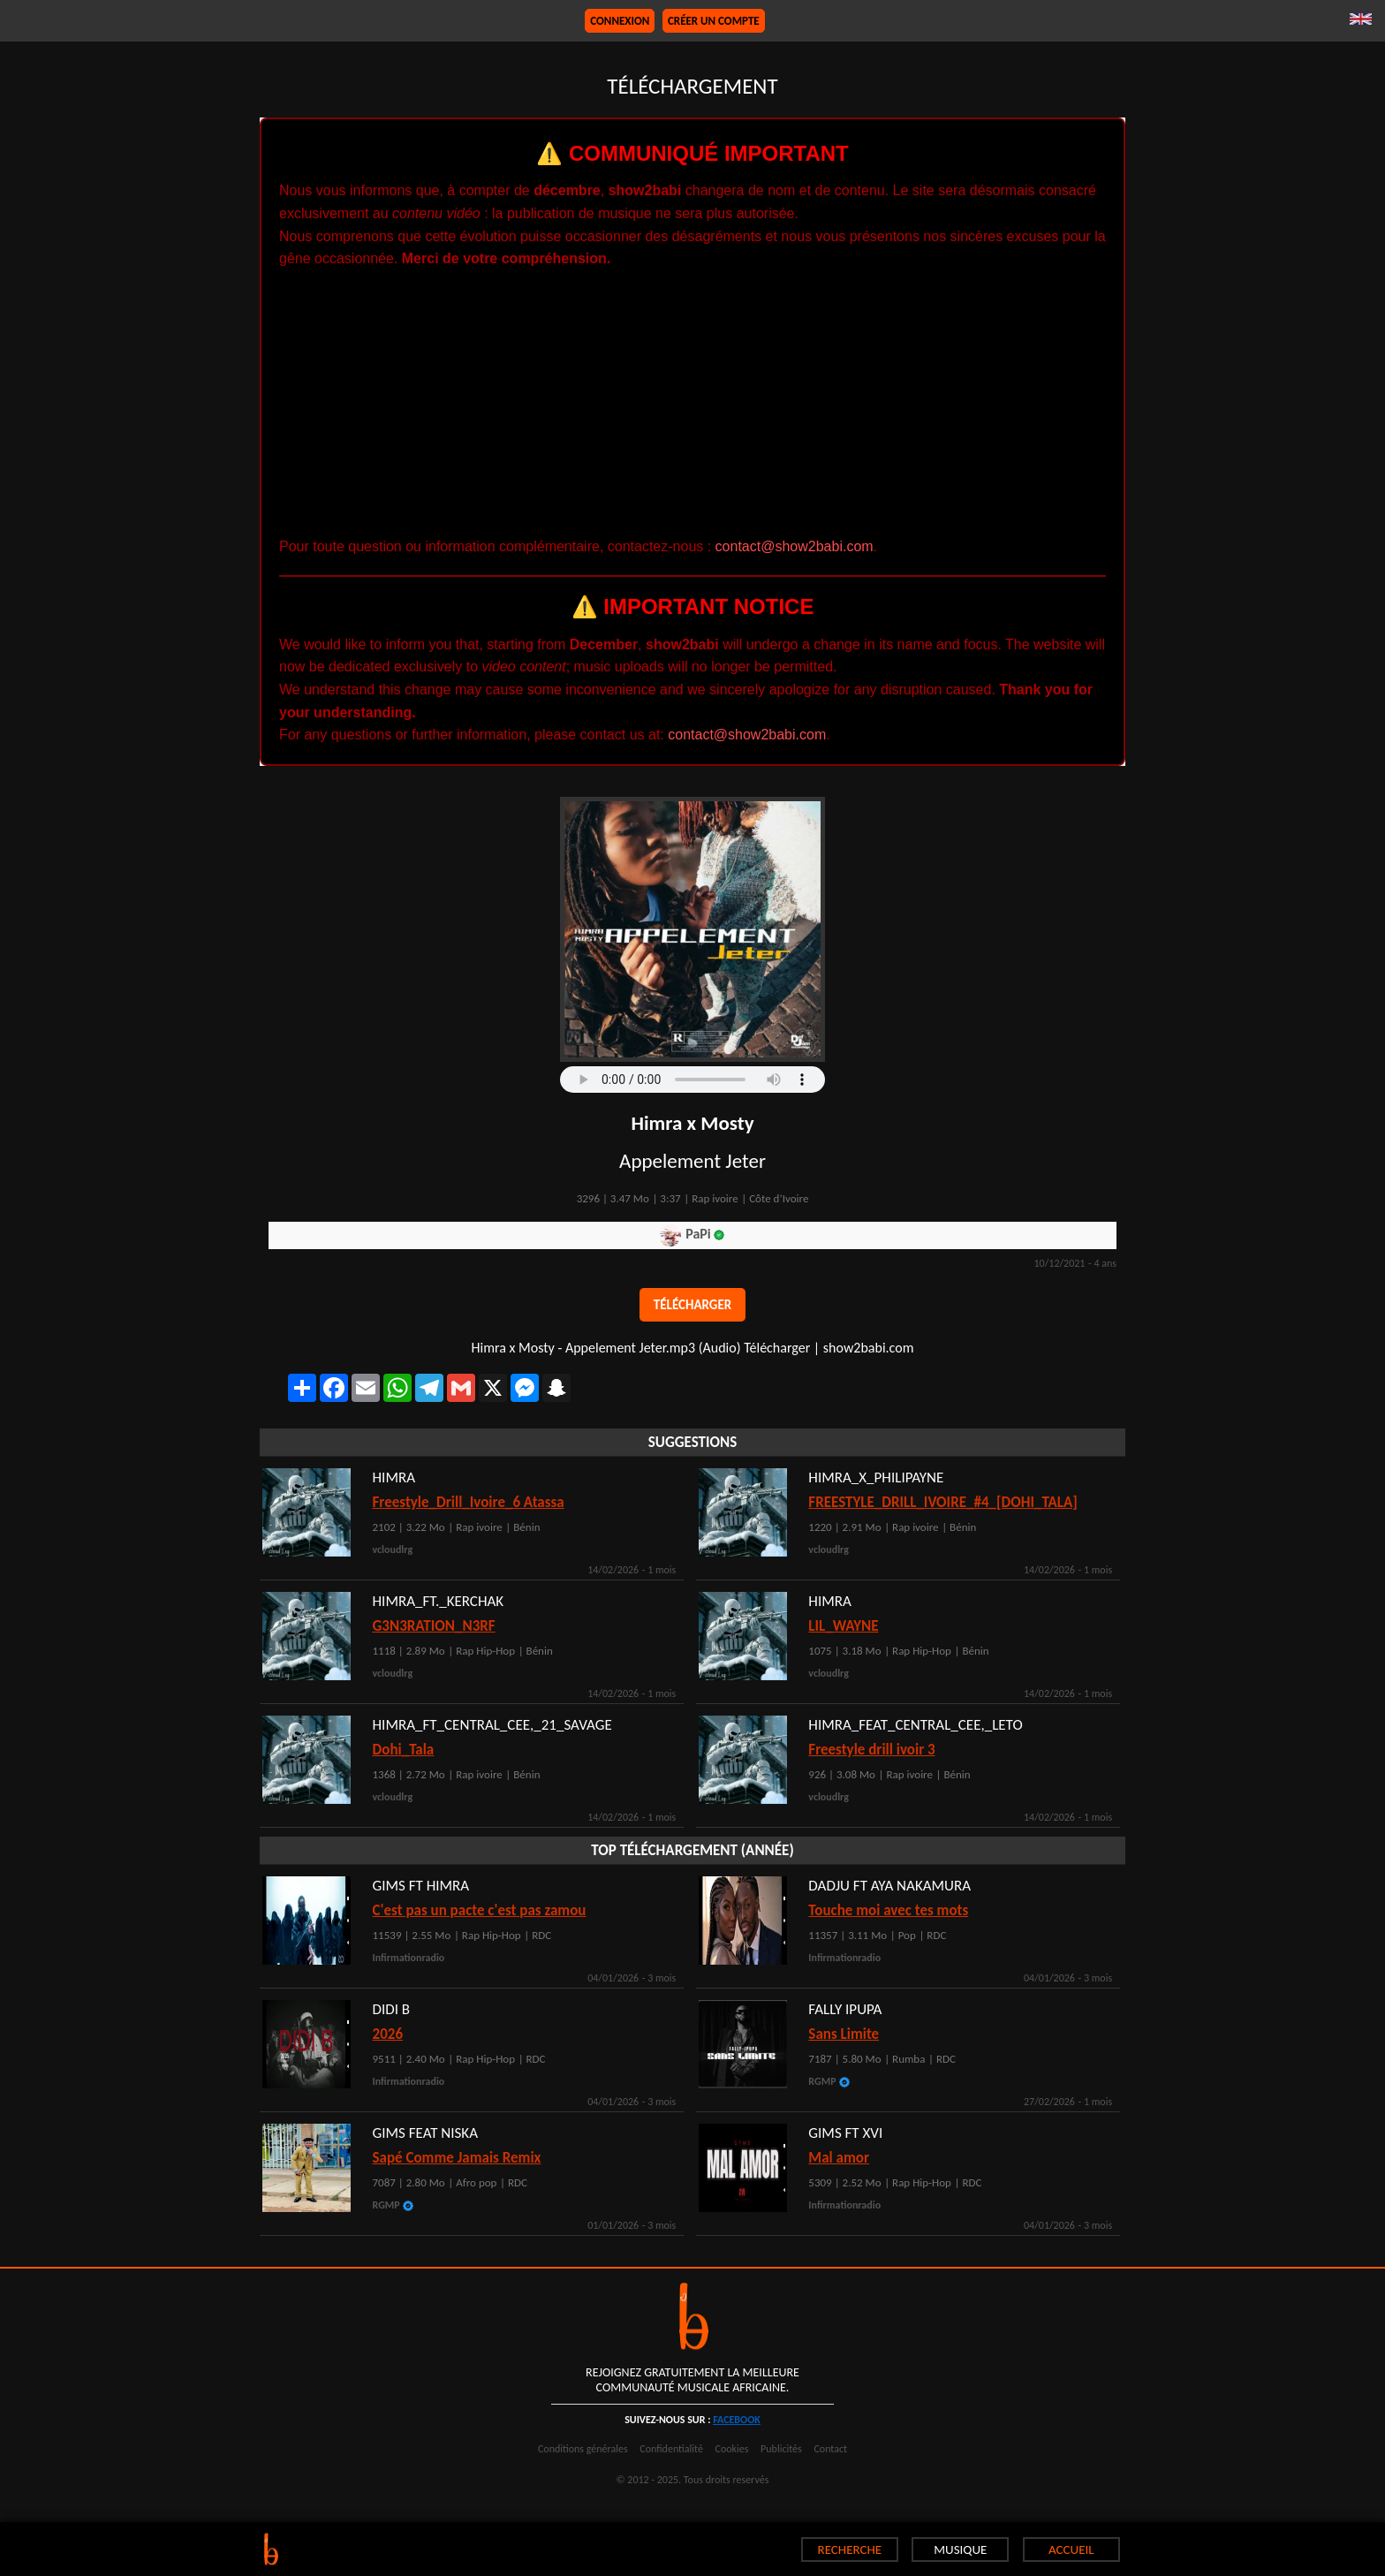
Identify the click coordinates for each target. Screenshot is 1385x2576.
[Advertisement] (692, 403)
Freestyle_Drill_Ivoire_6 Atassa (468, 1502)
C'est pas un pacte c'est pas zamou (480, 1910)
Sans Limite (843, 2034)
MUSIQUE (960, 2549)
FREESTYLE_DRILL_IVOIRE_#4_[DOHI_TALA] (943, 1502)
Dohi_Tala (404, 1749)
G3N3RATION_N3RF (434, 1626)
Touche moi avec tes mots (888, 1910)
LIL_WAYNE (843, 1626)
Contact (830, 2449)
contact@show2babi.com (794, 546)
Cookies (732, 2449)
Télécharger (692, 1305)
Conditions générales (583, 2449)
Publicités (781, 2449)
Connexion (619, 20)
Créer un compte (714, 20)
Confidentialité (671, 2449)
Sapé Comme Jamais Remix (457, 2157)
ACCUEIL (1071, 2549)
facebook (737, 2419)
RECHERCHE (850, 2549)
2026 (388, 2034)
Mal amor (838, 2157)
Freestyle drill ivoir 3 (871, 1749)
